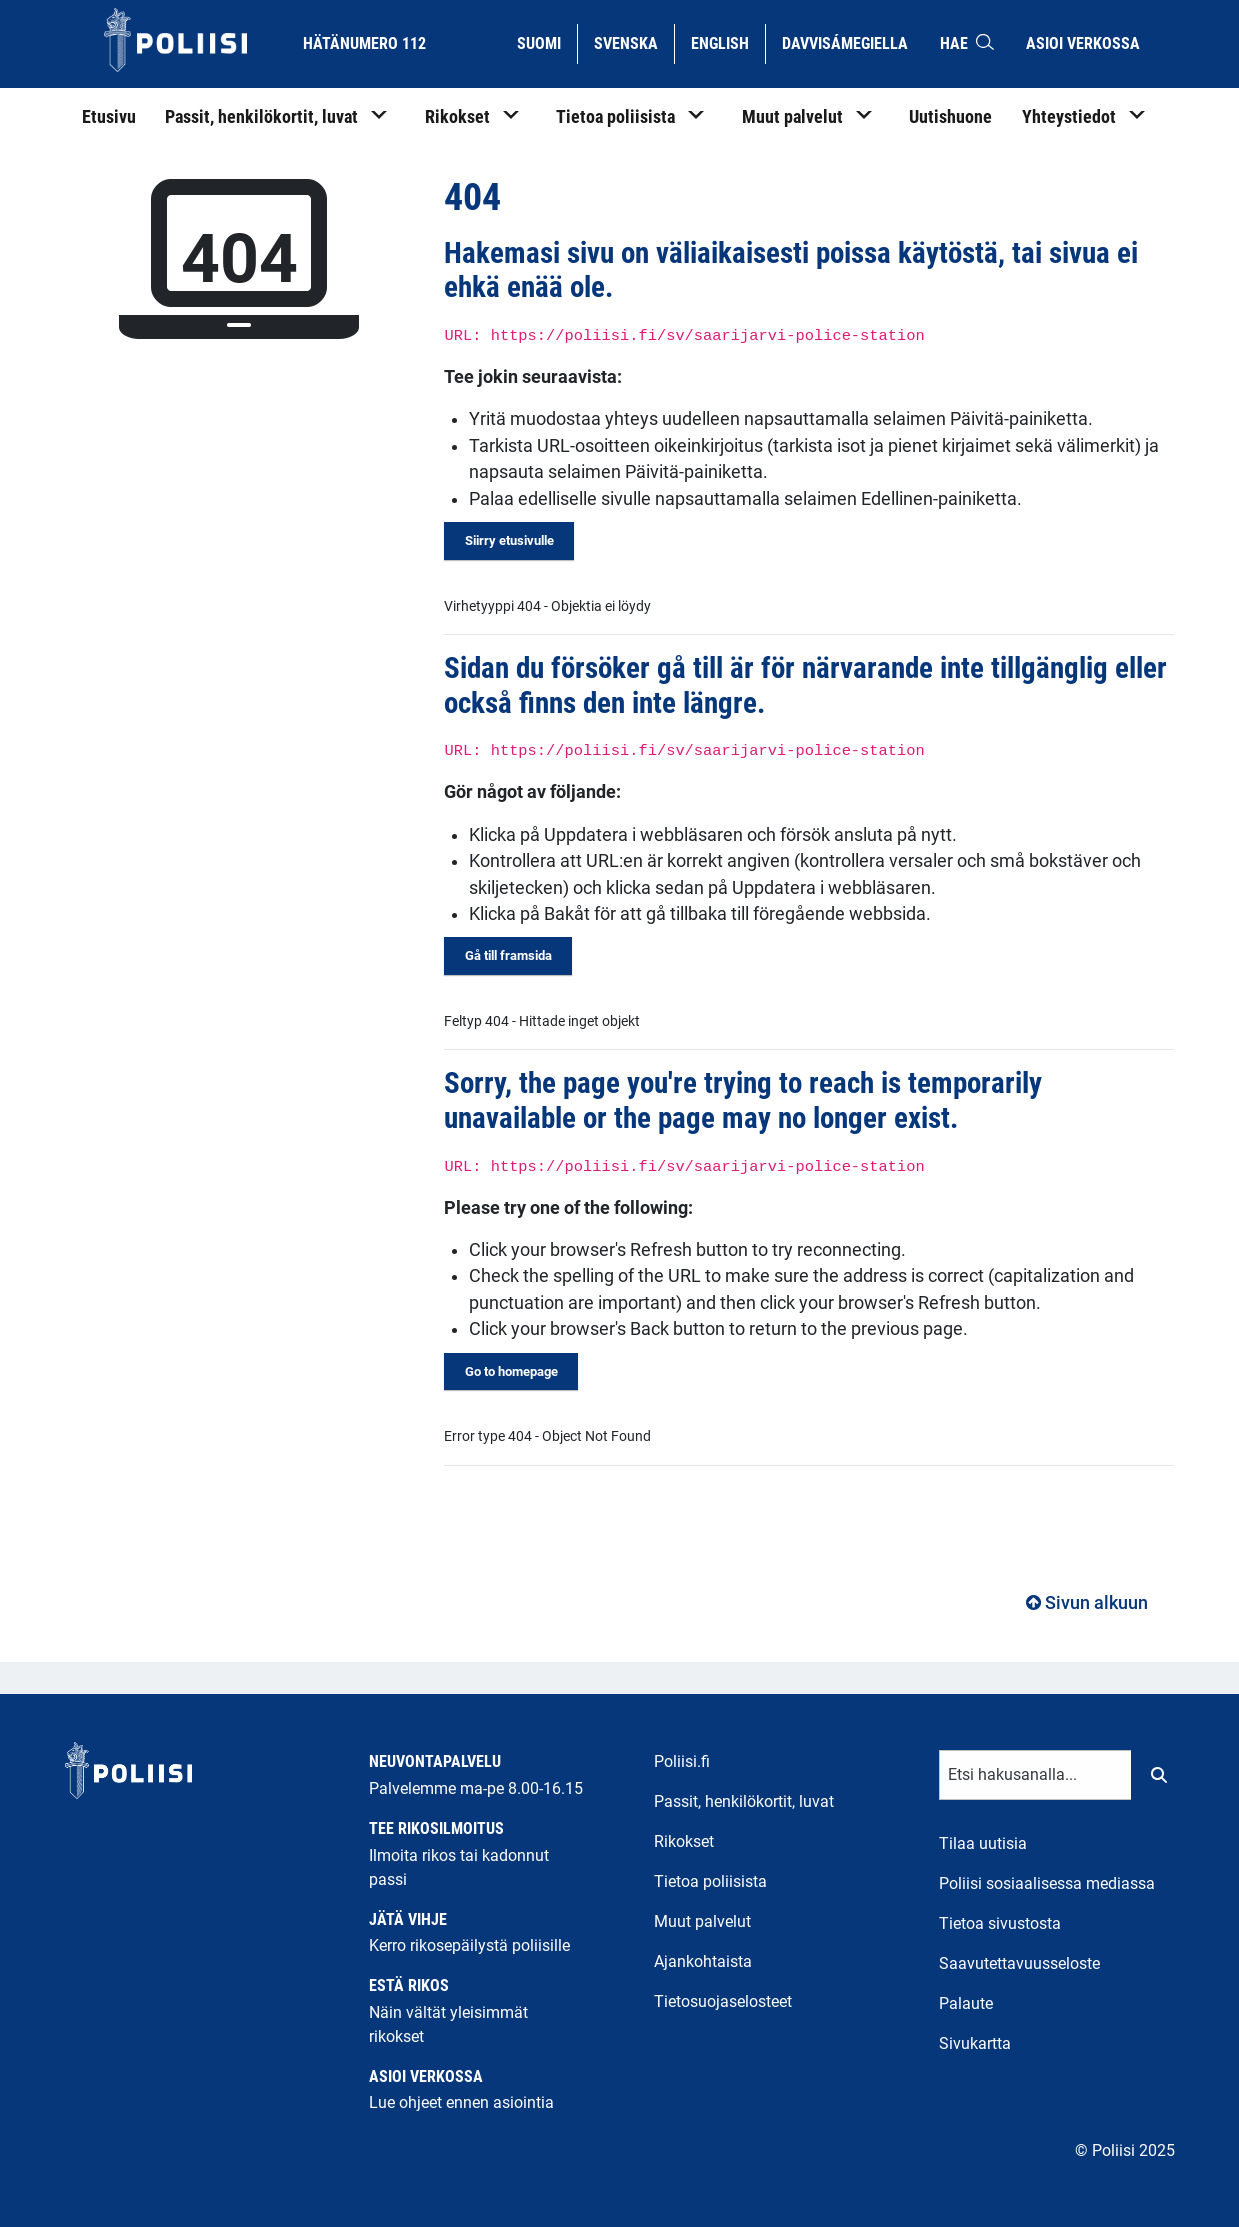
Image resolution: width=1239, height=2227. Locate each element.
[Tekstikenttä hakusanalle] (1035, 1775)
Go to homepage (511, 1371)
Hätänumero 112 (364, 43)
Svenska (633, 42)
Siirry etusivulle (509, 540)
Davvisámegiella (844, 42)
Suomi (546, 42)
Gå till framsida (508, 955)
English (727, 42)
